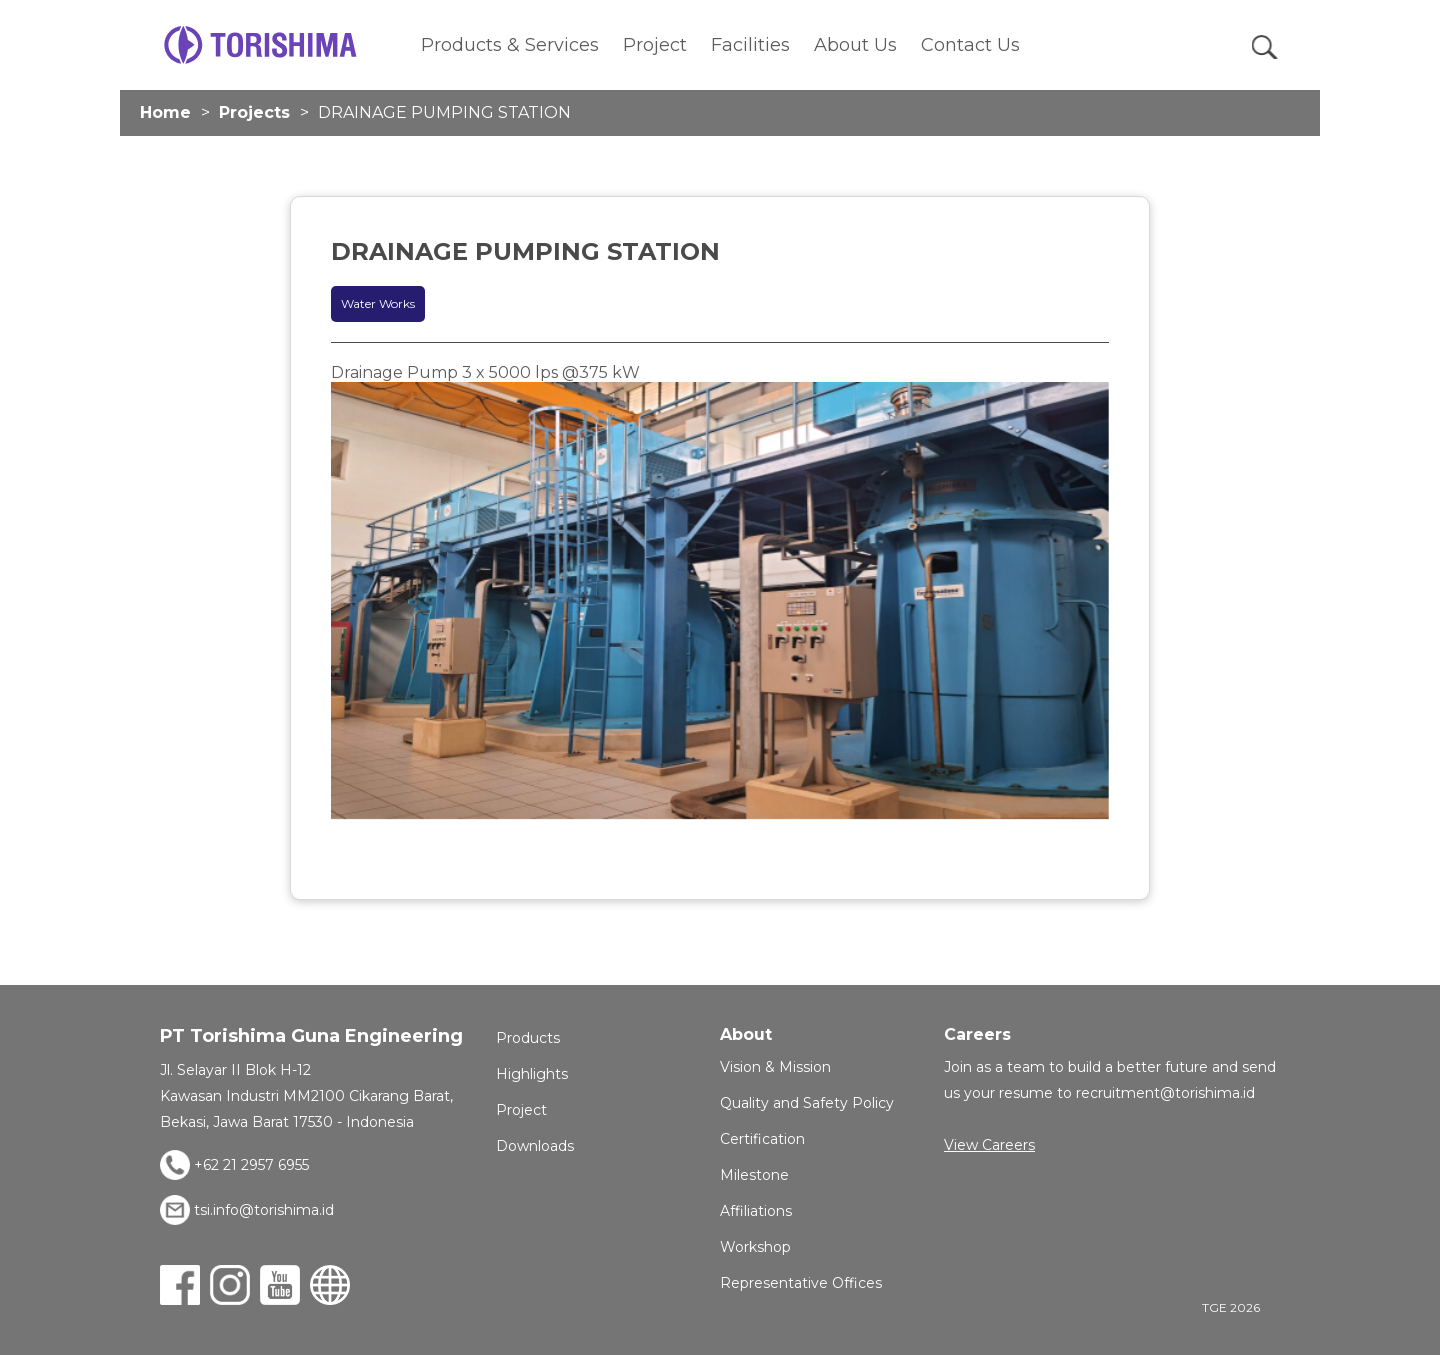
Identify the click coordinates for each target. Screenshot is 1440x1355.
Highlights (532, 1074)
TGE (260, 45)
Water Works (378, 303)
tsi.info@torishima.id (264, 1210)
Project (655, 45)
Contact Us (970, 45)
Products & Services (510, 45)
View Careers (989, 1145)
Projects (254, 112)
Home (165, 112)
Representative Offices (801, 1283)
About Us (855, 45)
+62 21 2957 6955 (251, 1165)
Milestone (754, 1175)
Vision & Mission (775, 1067)
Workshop (755, 1247)
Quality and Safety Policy (807, 1103)
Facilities (750, 45)
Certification (762, 1139)
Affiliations (756, 1211)
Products (528, 1038)
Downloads (535, 1146)
